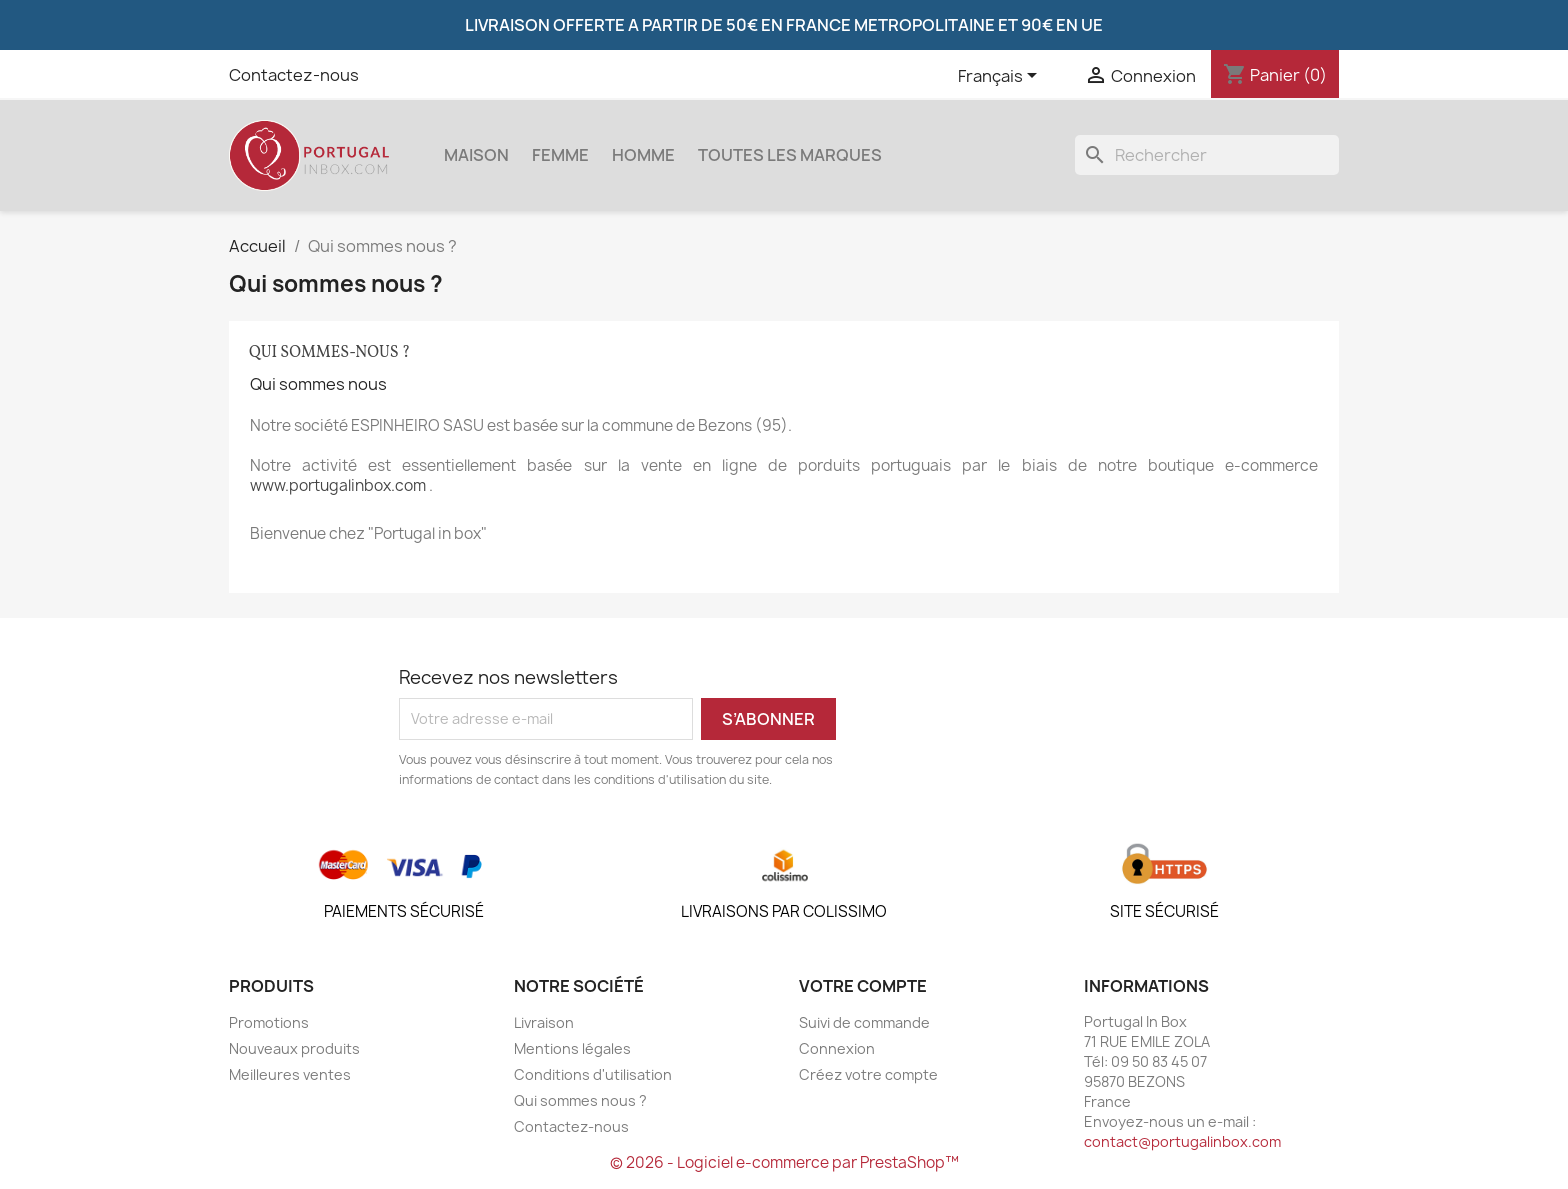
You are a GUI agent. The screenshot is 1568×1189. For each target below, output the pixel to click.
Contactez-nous (294, 75)
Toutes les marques (790, 155)
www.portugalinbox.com (338, 485)
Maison (476, 155)
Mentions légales (572, 1048)
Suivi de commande (864, 1022)
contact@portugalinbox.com (1182, 1141)
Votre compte (863, 986)
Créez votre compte (868, 1074)
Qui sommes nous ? (580, 1100)
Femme (560, 155)
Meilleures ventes (290, 1074)
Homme (643, 155)
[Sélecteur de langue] (1001, 77)
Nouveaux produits (294, 1048)
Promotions (269, 1022)
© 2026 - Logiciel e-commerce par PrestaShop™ (784, 1162)
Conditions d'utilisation (593, 1074)
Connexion (837, 1048)
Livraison (544, 1022)
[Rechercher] (1207, 155)
